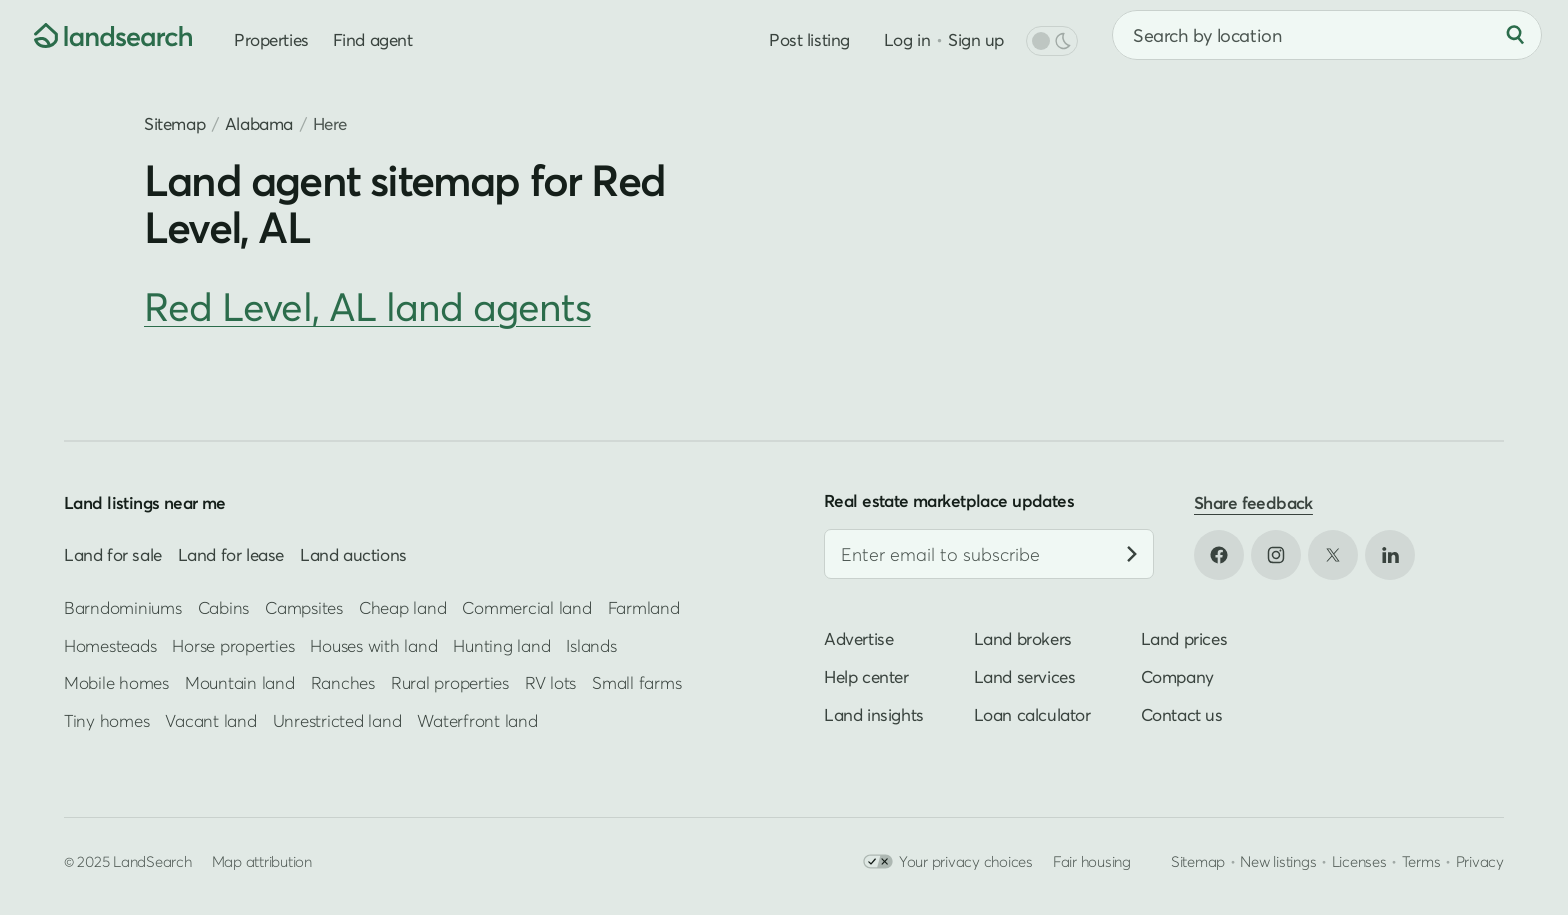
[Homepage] (96, 35)
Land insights (874, 714)
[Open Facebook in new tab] (1219, 555)
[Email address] (989, 554)
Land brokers (1023, 638)
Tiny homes (106, 720)
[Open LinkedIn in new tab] (1390, 555)
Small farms (636, 682)
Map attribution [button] (262, 861)
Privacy (1480, 861)
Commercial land (526, 607)
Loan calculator (1032, 714)
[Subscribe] (1132, 554)
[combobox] (1327, 35)
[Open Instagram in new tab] (1276, 555)
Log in (907, 39)
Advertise (858, 638)
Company (1177, 676)
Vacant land (210, 720)
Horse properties (233, 645)
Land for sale (113, 554)
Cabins (224, 607)
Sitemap (174, 123)
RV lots (550, 682)
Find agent (373, 39)
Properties (271, 39)
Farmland (644, 607)
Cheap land (402, 607)
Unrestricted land (337, 720)
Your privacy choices (948, 861)
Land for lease (231, 554)
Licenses (1359, 861)
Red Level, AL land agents (367, 306)
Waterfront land (477, 720)
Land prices (1184, 638)
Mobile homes (116, 682)
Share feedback (1253, 502)
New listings (1278, 861)
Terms (1421, 861)
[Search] (1515, 35)
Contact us (1182, 714)
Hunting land (501, 645)
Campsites (304, 607)
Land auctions (353, 554)
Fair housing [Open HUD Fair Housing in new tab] (1092, 861)
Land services (1025, 676)
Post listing (809, 39)
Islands (591, 645)
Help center (866, 676)
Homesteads (110, 645)
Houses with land (373, 645)
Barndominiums (123, 607)
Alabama (259, 123)
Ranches (343, 682)
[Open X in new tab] (1333, 555)
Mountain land (240, 682)
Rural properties (450, 682)
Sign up (976, 39)
